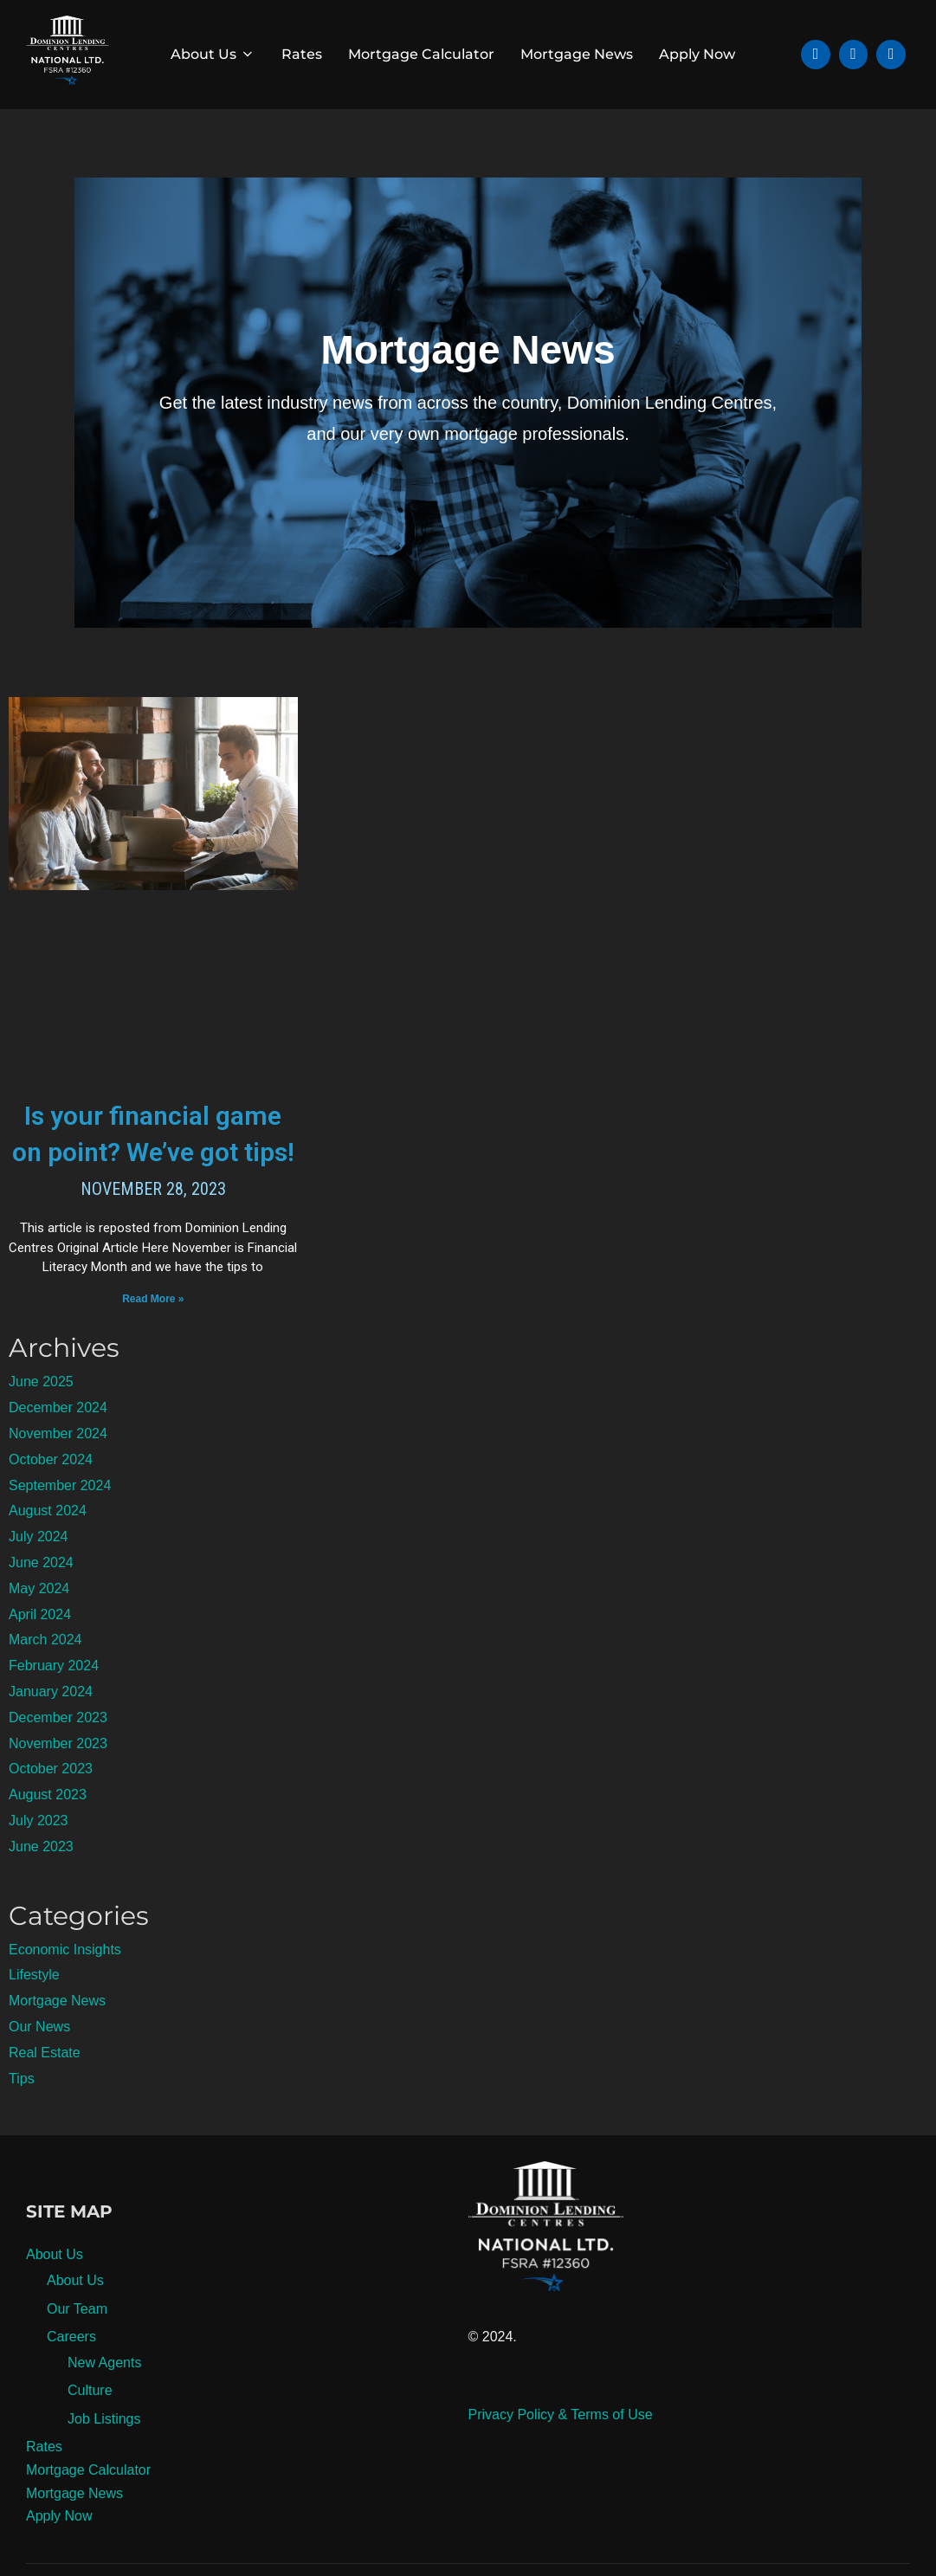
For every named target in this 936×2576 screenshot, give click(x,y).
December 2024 (58, 1444)
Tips (22, 2115)
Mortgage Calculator (421, 54)
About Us (213, 54)
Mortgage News (576, 54)
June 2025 (41, 1418)
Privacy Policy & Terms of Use (560, 2451)
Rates (301, 54)
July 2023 (38, 1857)
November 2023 (58, 1779)
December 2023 (58, 1754)
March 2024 (45, 1676)
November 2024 (58, 1470)
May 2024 (39, 1625)
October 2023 (51, 1805)
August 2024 (48, 1547)
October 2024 (51, 1496)
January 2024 (51, 1728)
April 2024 (40, 1650)
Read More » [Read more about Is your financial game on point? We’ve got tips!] (153, 1335)
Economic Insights (65, 1986)
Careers (71, 2373)
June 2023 (41, 1883)
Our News (39, 2063)
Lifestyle (34, 2012)
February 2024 (54, 1702)
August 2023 (48, 1831)
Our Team (77, 2345)
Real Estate (45, 2089)
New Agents (104, 2399)
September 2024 (60, 1521)
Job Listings (104, 2456)
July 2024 (38, 1573)
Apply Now (697, 54)
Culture (90, 2427)
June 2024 (41, 1599)
